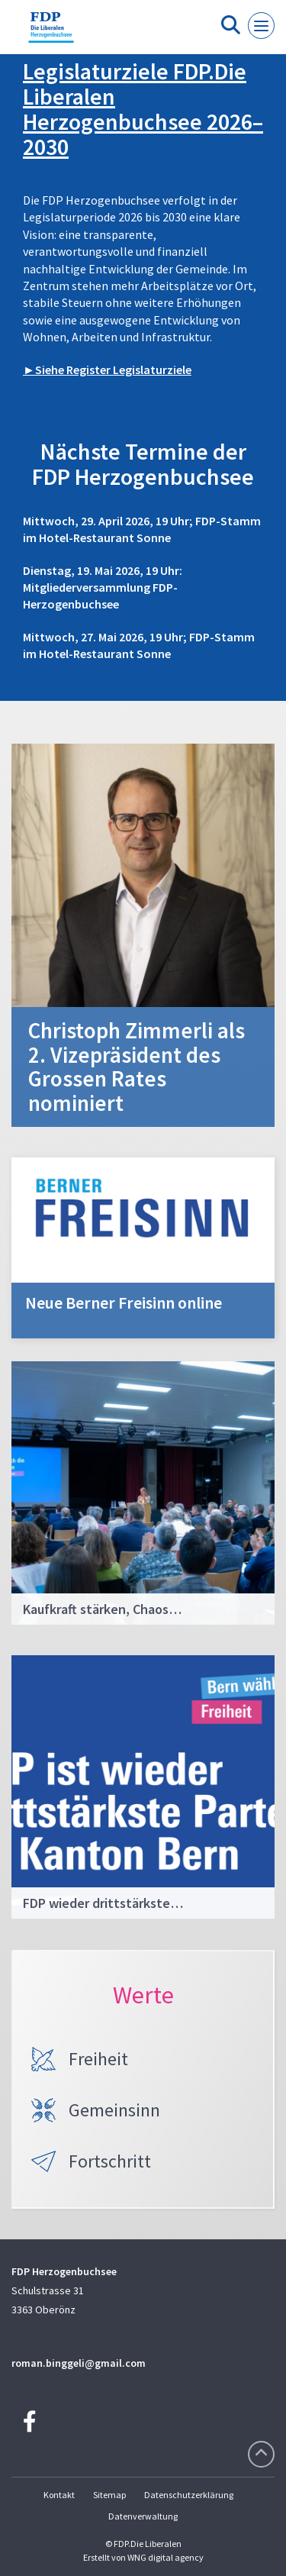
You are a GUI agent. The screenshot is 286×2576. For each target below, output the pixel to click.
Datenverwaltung (143, 2516)
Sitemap (109, 2494)
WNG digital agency (165, 2557)
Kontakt (59, 2494)
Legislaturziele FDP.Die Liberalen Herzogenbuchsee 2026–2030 (143, 108)
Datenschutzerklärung (188, 2494)
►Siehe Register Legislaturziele (107, 369)
